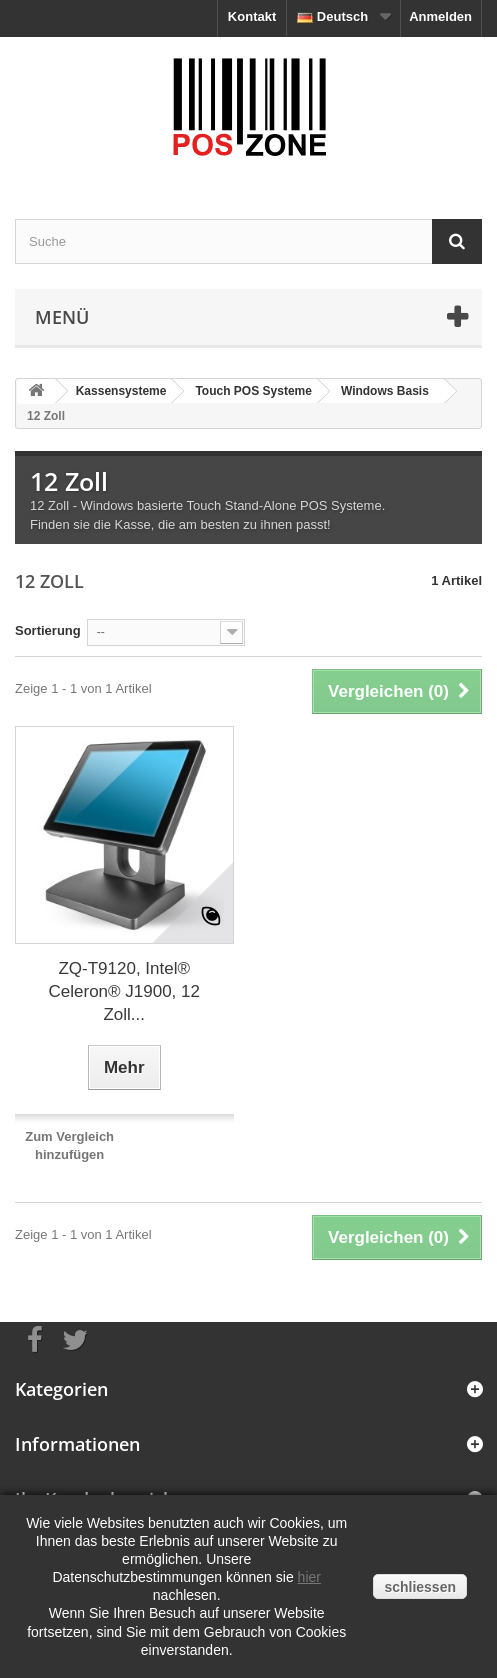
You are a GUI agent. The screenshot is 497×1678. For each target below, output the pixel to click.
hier (309, 1577)
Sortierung (48, 630)
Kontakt (252, 16)
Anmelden (440, 16)
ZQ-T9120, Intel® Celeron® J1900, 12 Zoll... (124, 991)
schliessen (420, 1587)
